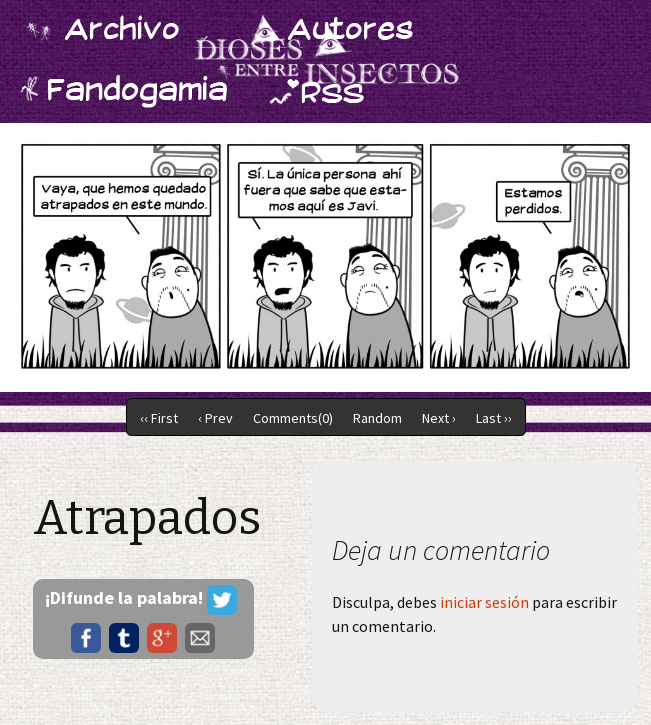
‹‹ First (159, 418)
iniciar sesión (484, 602)
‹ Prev (215, 418)
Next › (439, 418)
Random (377, 418)
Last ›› (494, 418)
